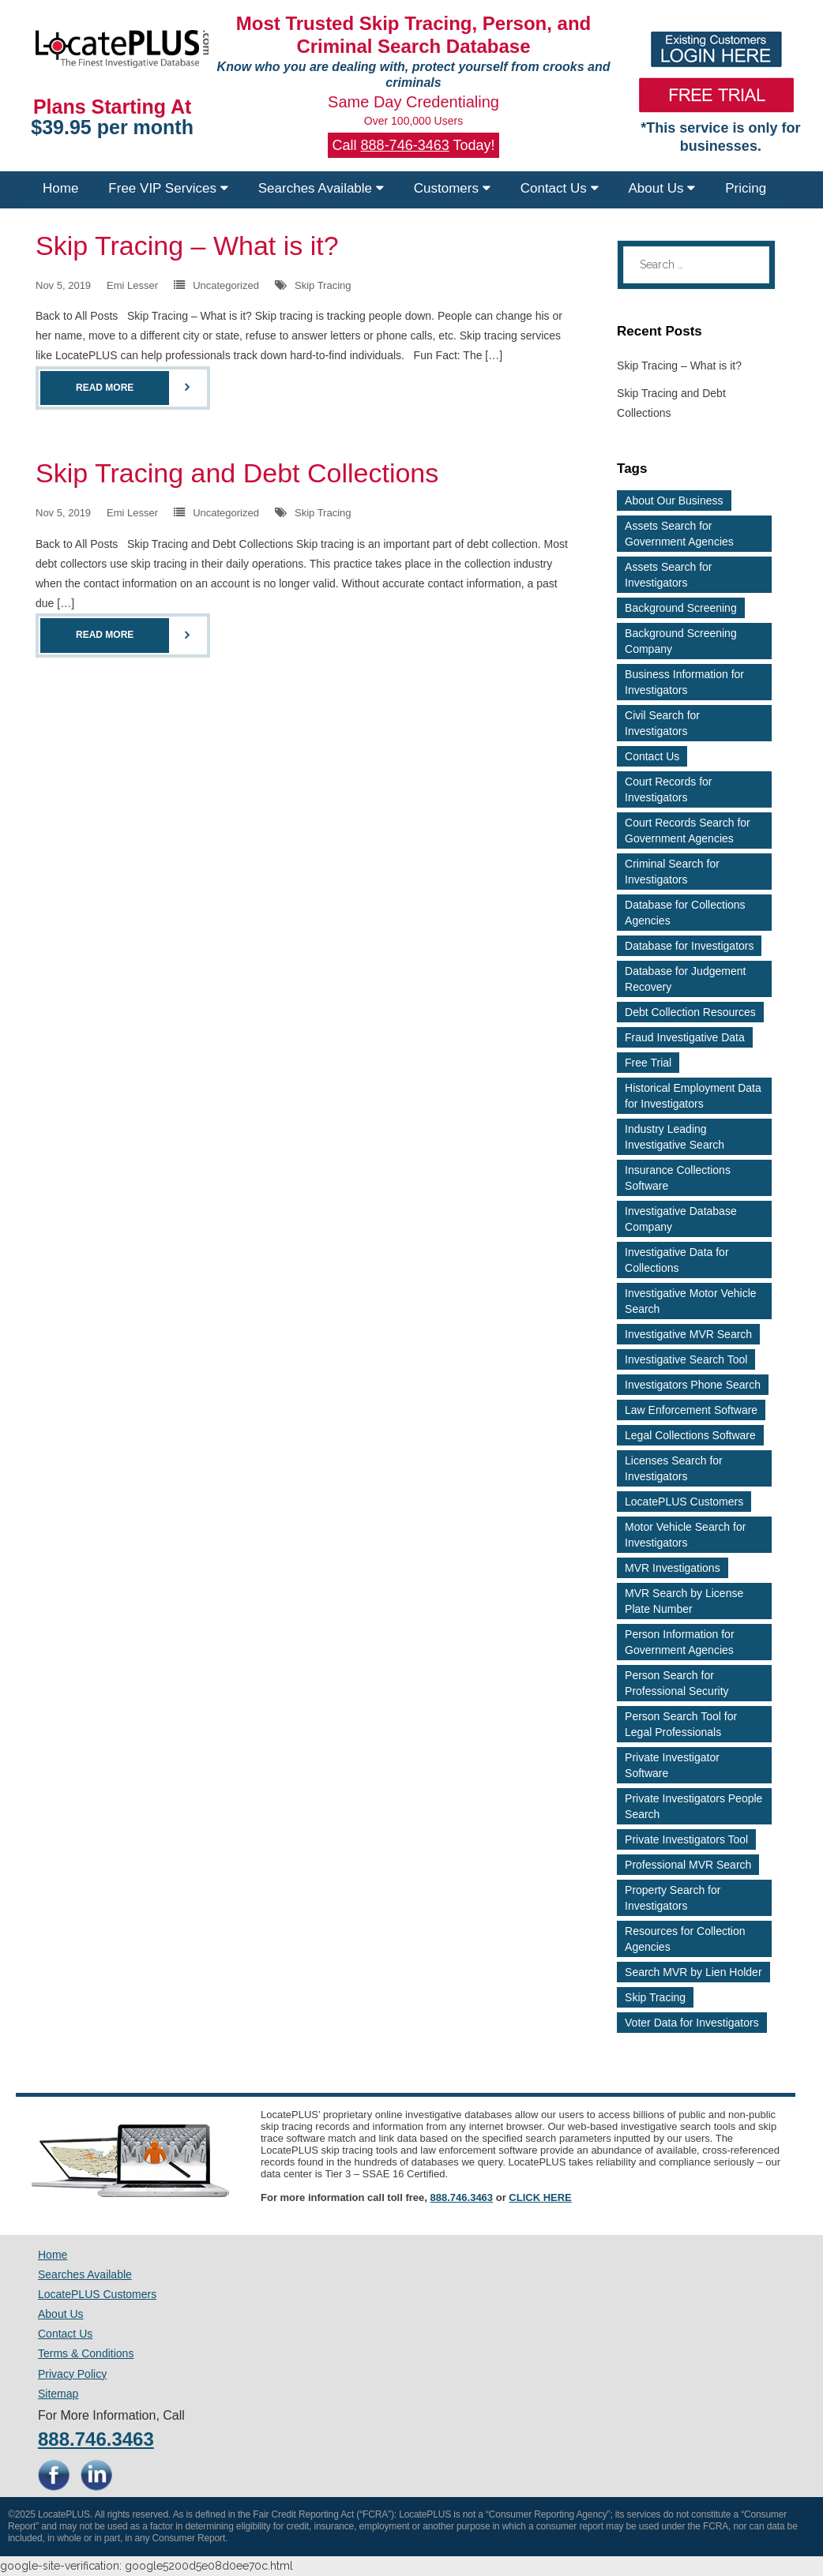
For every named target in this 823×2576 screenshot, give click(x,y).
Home (60, 188)
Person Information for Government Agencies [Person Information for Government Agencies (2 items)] (680, 1642)
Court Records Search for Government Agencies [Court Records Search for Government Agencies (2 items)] (687, 830)
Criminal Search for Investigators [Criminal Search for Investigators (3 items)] (672, 871)
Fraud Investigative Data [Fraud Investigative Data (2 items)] (685, 1037)
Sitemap (58, 2393)
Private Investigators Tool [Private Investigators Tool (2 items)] (686, 1839)
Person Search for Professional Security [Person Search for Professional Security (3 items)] (677, 1683)
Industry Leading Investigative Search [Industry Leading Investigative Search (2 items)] (674, 1137)
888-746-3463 (405, 145)
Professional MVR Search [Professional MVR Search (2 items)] (688, 1864)
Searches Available (321, 188)
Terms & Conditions (85, 2353)
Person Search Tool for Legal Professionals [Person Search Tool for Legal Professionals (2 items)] (681, 1724)
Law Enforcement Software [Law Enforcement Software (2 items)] (691, 1410)
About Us (662, 188)
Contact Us (559, 188)
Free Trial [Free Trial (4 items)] (648, 1062)
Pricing (745, 188)
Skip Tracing (323, 285)
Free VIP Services (167, 188)
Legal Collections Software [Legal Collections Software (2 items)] (690, 1435)
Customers (452, 188)
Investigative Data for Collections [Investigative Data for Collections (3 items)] (677, 1260)
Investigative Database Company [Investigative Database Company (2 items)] (681, 1219)
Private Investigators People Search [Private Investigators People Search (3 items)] (693, 1806)
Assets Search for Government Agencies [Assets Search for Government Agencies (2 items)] (679, 533)
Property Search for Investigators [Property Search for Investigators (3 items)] (672, 1898)
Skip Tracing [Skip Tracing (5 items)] (655, 1997)
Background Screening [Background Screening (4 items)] (681, 608)
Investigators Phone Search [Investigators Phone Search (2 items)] (693, 1384)
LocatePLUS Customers (97, 2294)
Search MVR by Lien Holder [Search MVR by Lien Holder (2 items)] (693, 1972)
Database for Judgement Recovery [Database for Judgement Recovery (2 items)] (685, 979)
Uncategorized (226, 285)
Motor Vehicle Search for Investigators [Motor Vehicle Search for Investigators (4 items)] (685, 1534)
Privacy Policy (72, 2374)
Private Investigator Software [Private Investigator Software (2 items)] (672, 1765)
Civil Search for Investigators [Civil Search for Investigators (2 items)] (662, 723)
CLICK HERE (540, 2197)
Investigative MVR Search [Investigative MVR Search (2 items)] (688, 1334)
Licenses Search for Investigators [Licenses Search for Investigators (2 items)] (674, 1468)
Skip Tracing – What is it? (187, 246)
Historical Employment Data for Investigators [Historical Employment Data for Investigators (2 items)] (693, 1096)
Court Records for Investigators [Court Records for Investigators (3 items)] (668, 789)
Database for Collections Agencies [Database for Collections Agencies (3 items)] (685, 912)
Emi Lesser (132, 285)
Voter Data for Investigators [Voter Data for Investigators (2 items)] (692, 2022)
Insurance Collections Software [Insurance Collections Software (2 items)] (678, 1178)
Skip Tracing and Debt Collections (237, 473)
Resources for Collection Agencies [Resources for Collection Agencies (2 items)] (685, 1939)
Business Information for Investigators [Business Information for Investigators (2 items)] (684, 682)
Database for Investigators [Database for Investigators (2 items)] (689, 945)
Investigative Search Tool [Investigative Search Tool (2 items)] (686, 1359)
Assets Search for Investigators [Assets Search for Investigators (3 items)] (668, 575)
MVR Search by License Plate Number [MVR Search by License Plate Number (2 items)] (684, 1601)
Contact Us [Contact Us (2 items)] (652, 756)
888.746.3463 (462, 2197)
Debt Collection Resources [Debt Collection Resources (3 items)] (690, 1012)
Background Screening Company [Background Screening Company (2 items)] (681, 641)
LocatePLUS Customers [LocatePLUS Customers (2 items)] (684, 1501)
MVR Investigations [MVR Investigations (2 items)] (672, 1568)
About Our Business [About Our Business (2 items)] (674, 500)
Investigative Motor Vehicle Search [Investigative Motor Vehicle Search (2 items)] (691, 1301)
